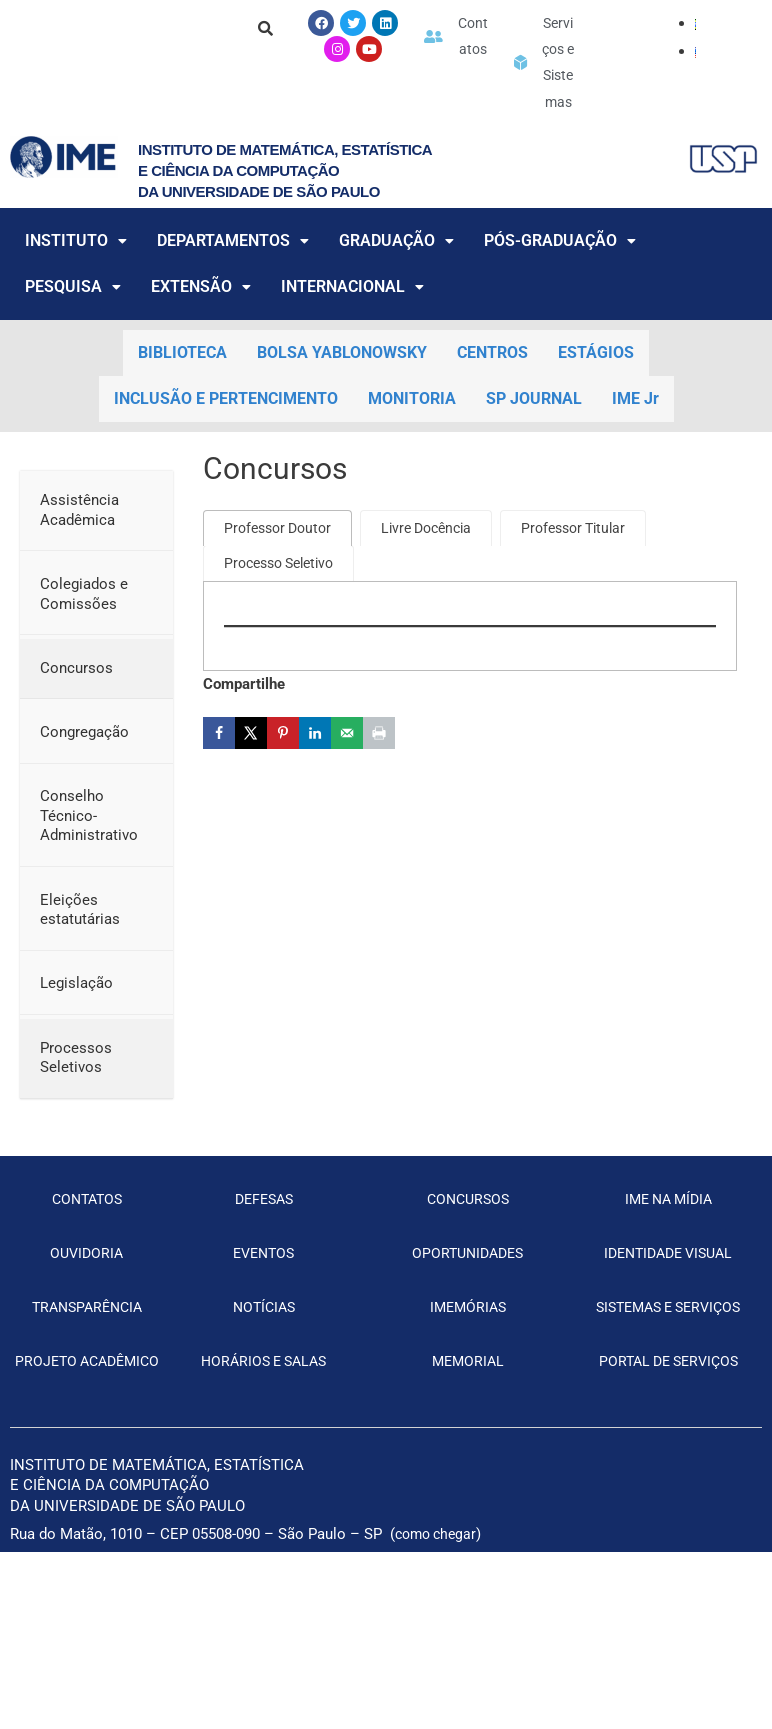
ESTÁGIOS (596, 415)
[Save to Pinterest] (283, 798)
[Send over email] (347, 798)
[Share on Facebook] (219, 798)
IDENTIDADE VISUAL (668, 1315)
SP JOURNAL (534, 461)
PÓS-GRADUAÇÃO (560, 303)
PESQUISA (73, 349)
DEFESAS (264, 1261)
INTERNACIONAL (352, 349)
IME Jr (635, 461)
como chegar (439, 1624)
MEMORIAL (468, 1424)
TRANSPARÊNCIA (86, 1370)
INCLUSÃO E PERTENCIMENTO (226, 461)
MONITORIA (412, 461)
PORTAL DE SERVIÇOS (668, 1451)
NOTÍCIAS (263, 1370)
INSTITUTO (76, 303)
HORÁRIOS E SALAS (263, 1424)
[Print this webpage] (379, 798)
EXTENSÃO (201, 349)
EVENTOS (263, 1315)
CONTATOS (87, 1261)
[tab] (282, 591)
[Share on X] (251, 798)
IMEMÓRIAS (467, 1370)
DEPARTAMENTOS (233, 303)
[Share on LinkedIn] (315, 798)
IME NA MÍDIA (668, 1261)
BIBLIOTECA (182, 415)
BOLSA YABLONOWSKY (342, 415)
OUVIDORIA (86, 1315)
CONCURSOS (468, 1261)
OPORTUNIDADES (467, 1315)
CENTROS (492, 415)
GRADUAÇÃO (396, 303)
